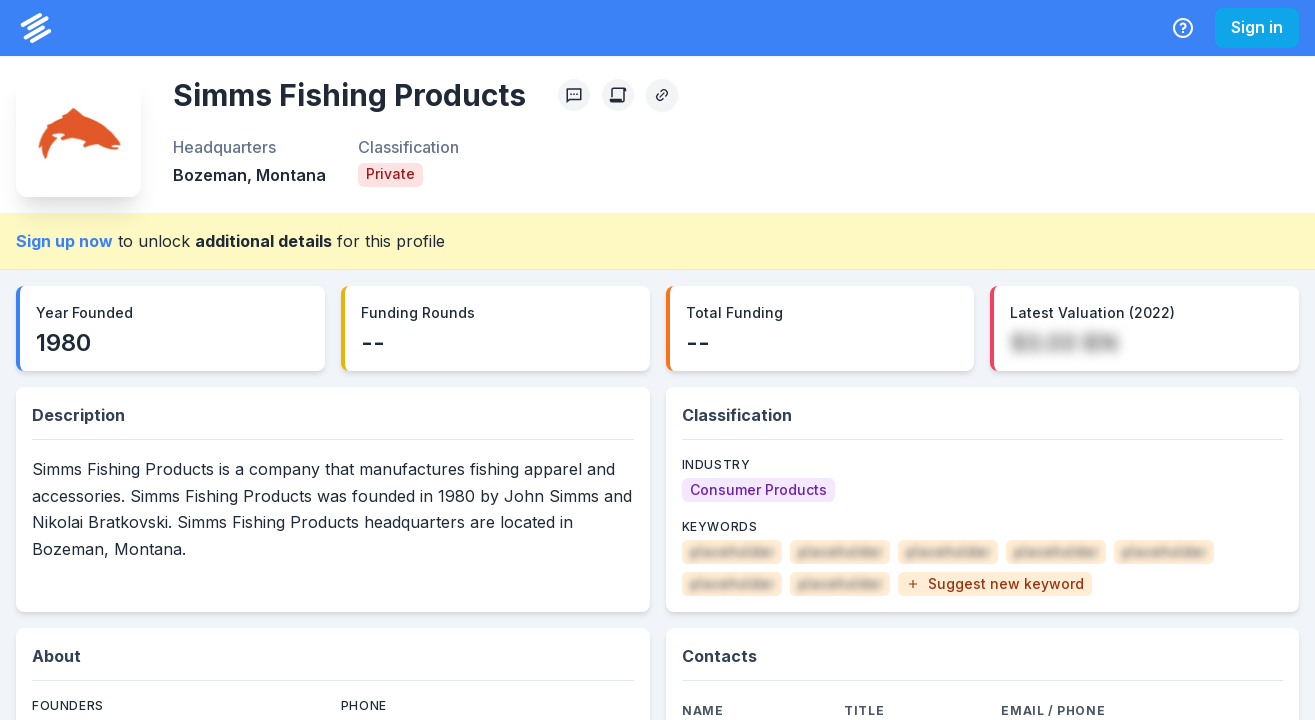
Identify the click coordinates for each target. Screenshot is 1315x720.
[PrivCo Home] (36, 28)
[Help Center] (1183, 28)
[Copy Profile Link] (662, 95)
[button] (995, 584)
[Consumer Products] (758, 490)
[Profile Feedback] (574, 95)
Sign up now (64, 241)
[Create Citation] (618, 95)
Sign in (1257, 27)
